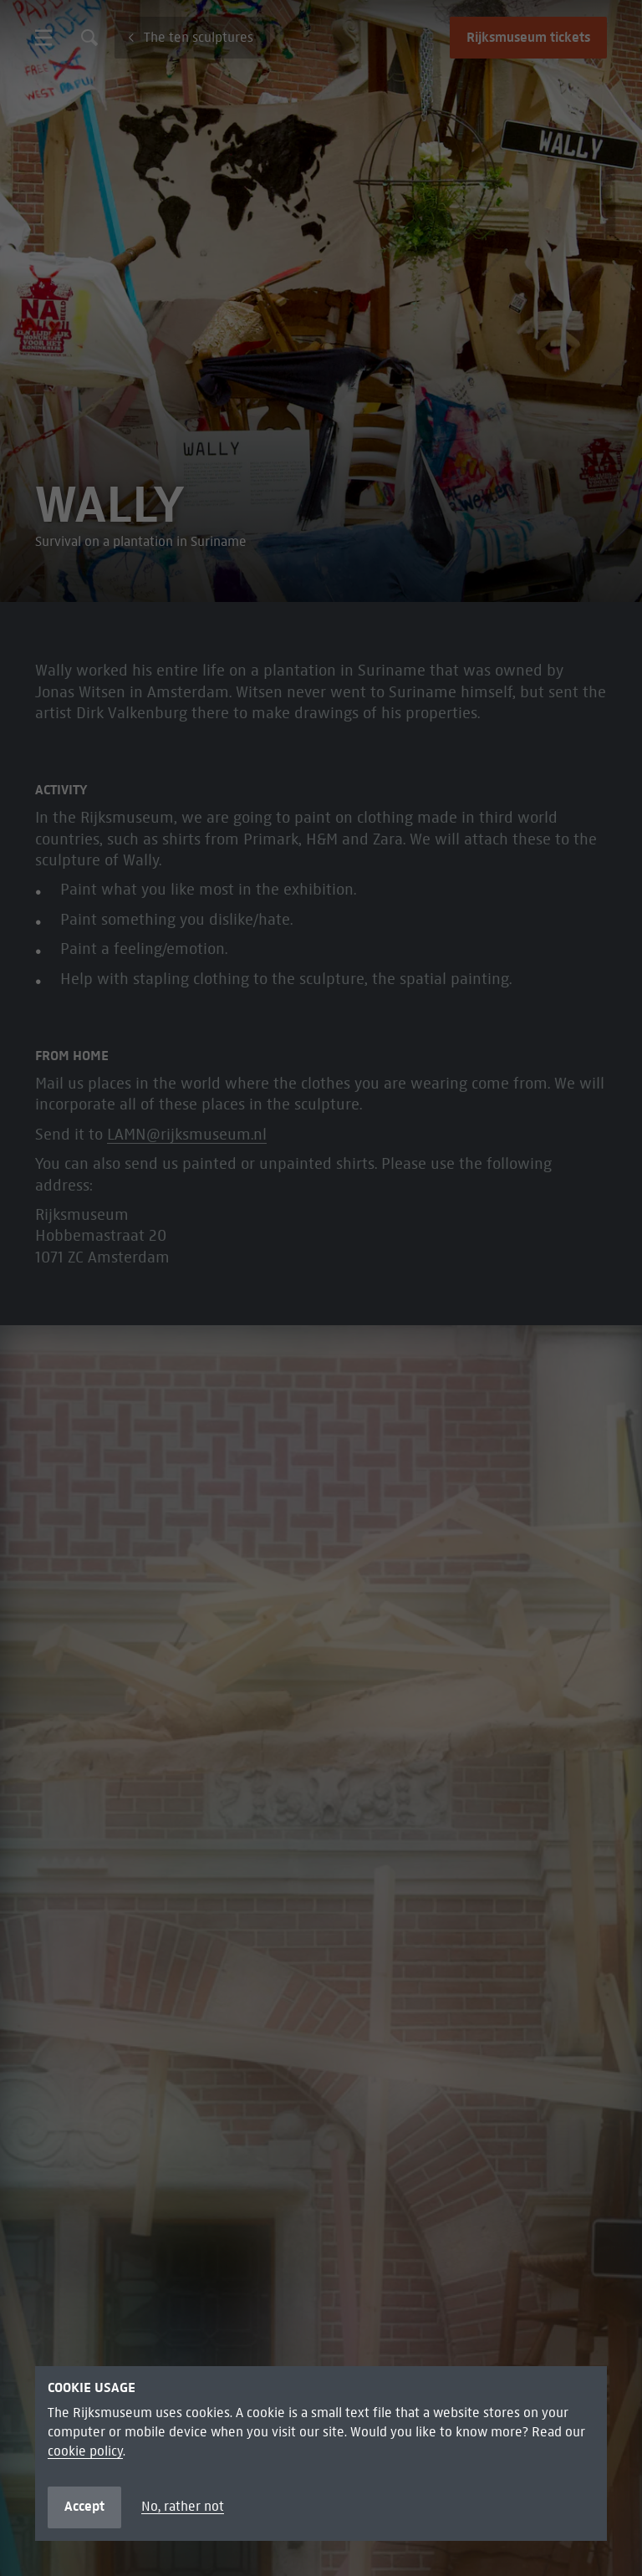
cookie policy (85, 2451)
